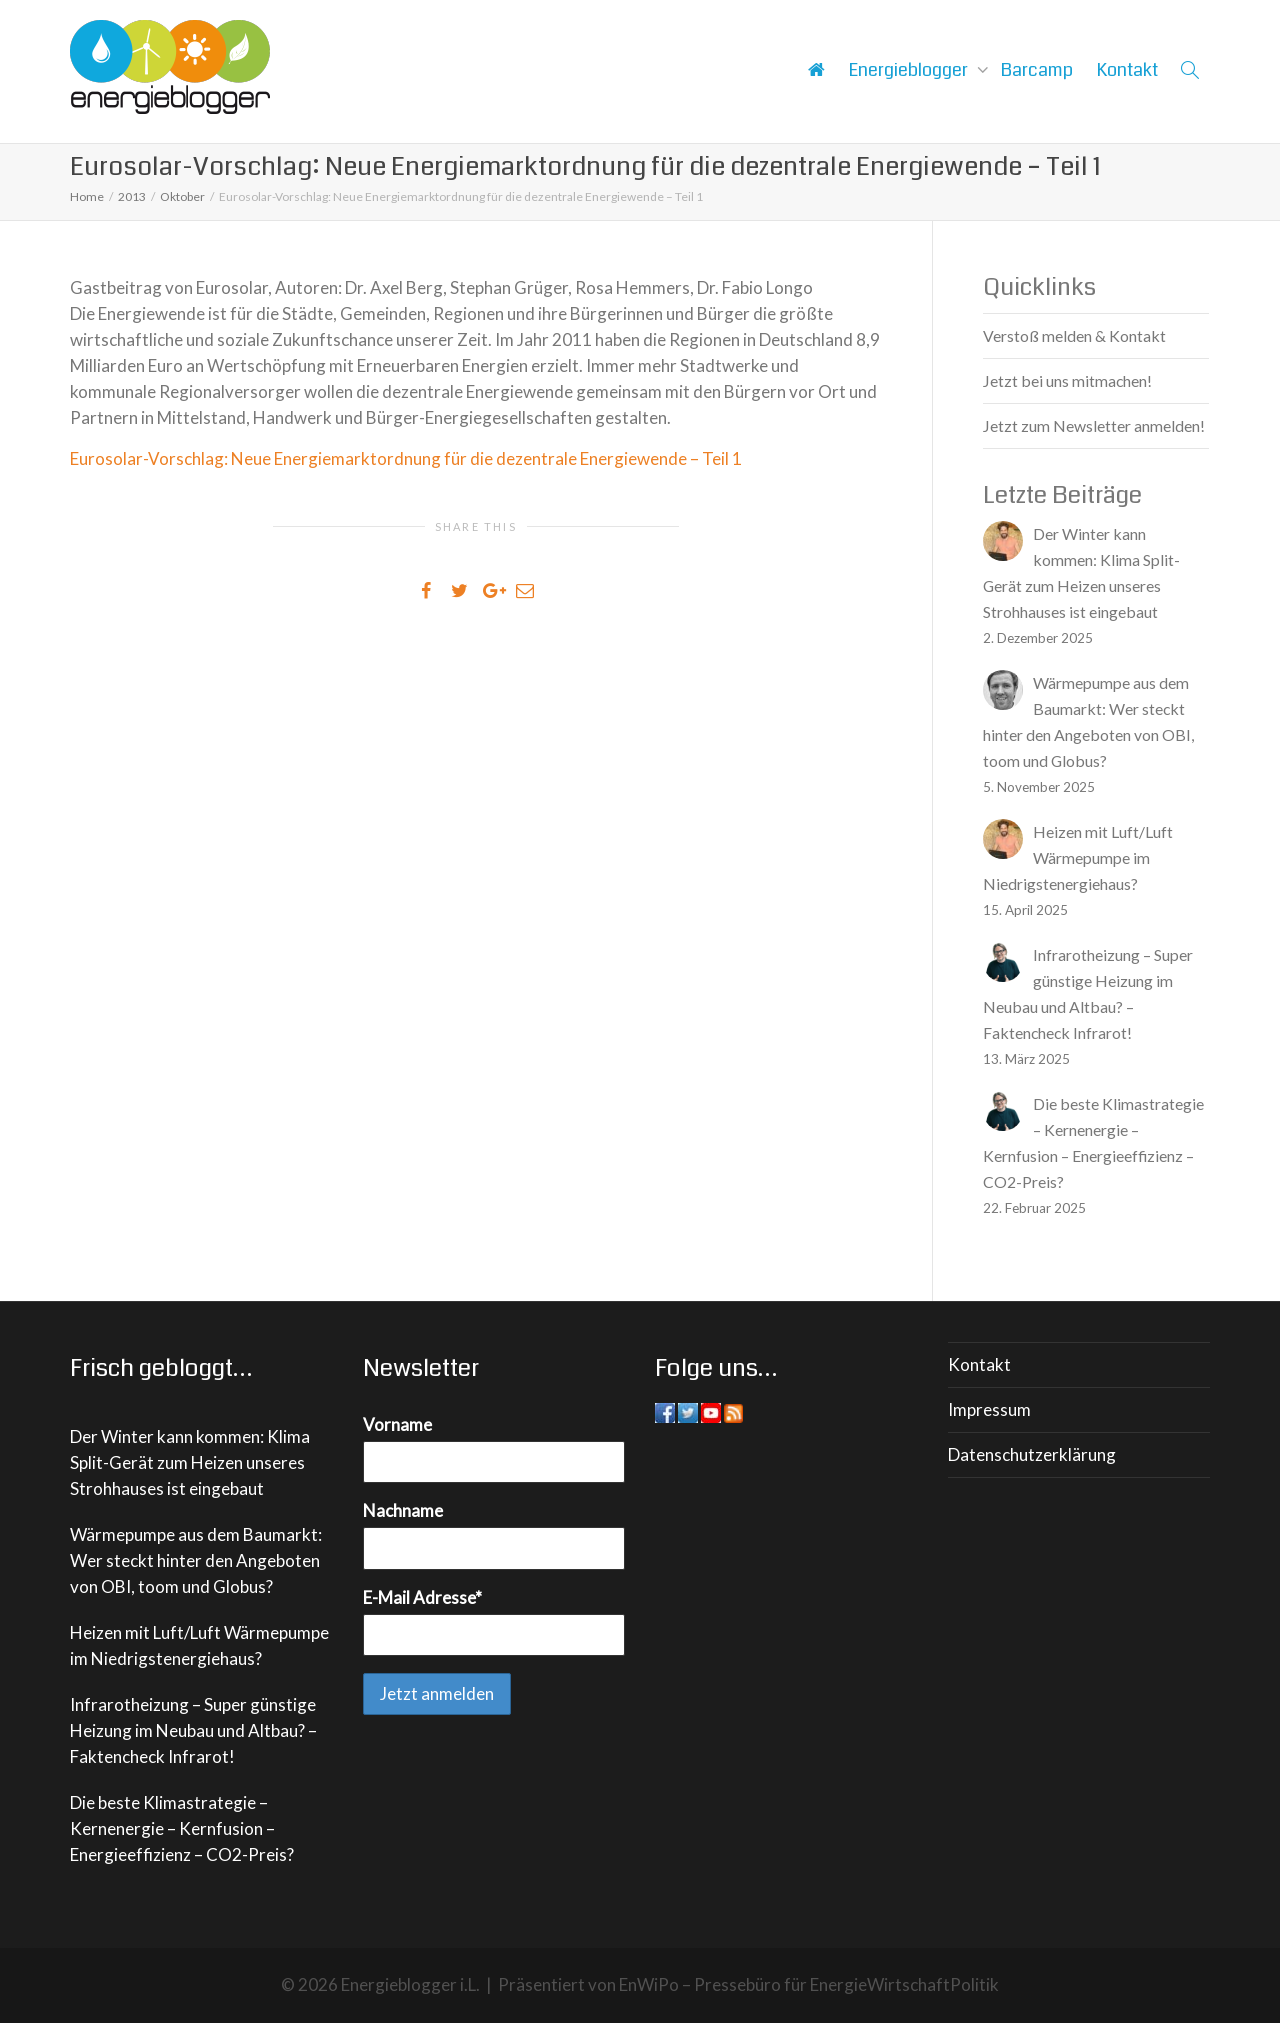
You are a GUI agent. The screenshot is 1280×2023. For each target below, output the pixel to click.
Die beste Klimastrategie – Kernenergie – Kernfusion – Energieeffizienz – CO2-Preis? (182, 1828)
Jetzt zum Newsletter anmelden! (1094, 425)
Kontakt (1127, 70)
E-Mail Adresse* (422, 1597)
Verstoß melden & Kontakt (1074, 335)
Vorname (397, 1424)
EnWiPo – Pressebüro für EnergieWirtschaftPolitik (809, 1984)
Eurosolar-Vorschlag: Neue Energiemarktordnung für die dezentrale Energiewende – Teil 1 (406, 458)
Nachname (403, 1510)
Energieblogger (910, 70)
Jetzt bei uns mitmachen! (1067, 380)
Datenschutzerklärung (1032, 1454)
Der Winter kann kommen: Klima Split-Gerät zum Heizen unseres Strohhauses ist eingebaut (190, 1462)
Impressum (989, 1409)
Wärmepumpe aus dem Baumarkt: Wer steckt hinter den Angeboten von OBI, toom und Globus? (196, 1560)
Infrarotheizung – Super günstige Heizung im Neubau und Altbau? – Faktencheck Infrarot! (193, 1730)
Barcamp (1037, 70)
